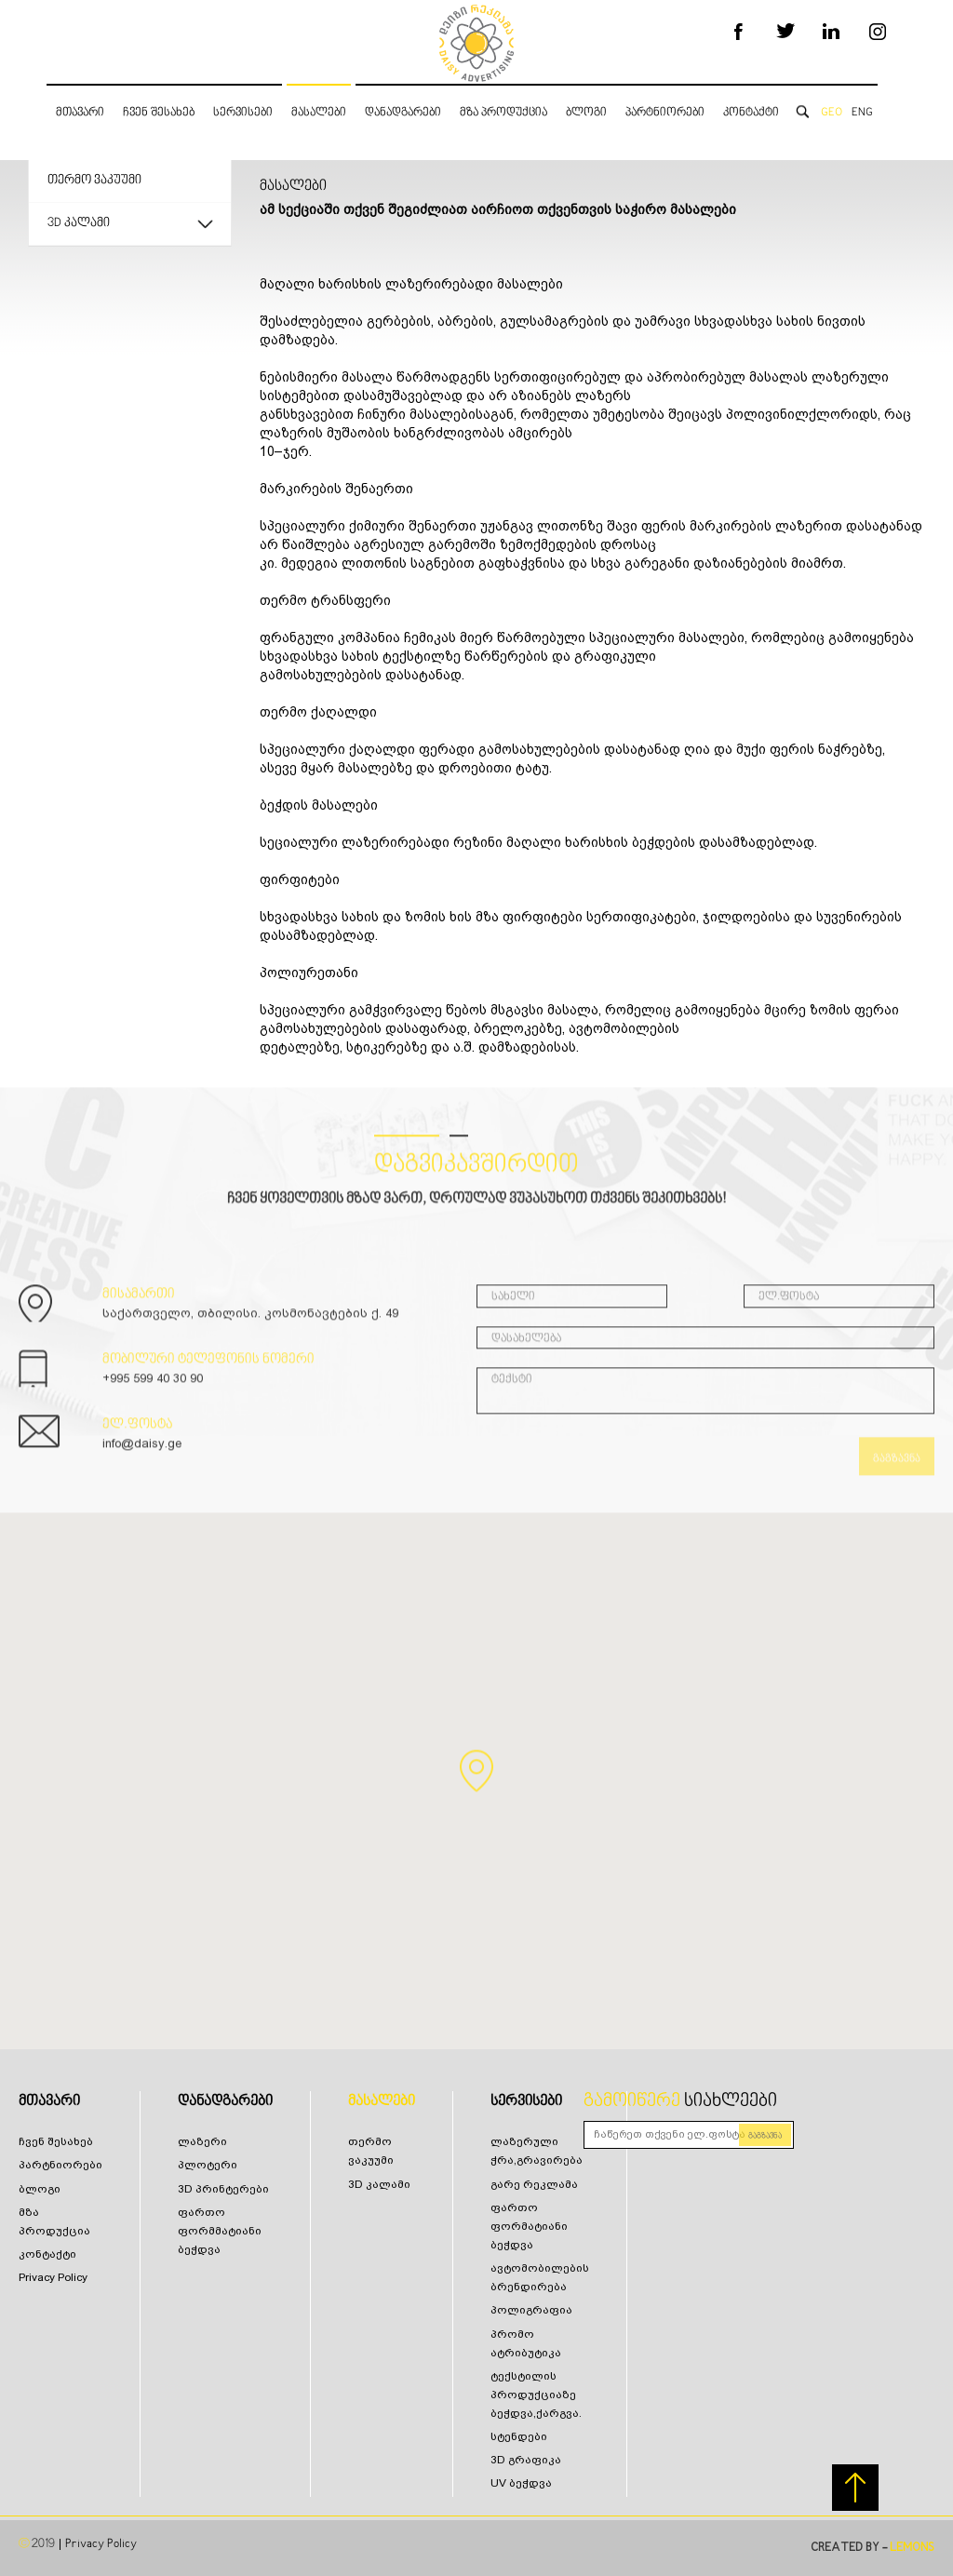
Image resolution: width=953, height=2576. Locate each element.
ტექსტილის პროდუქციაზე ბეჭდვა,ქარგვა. (536, 2394)
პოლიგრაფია (531, 2309)
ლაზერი (202, 2141)
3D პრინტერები (223, 2188)
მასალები (318, 113)
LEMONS (912, 2548)
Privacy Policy (53, 2277)
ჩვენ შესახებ (159, 113)
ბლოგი (586, 113)
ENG (862, 113)
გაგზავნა (896, 1505)
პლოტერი (207, 2164)
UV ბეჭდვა (521, 2482)
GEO (831, 113)
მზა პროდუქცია (503, 113)
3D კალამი (78, 223)
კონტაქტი (751, 113)
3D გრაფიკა (525, 2459)
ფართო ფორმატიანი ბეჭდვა (529, 2226)
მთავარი (80, 113)
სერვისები (243, 113)
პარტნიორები (665, 113)
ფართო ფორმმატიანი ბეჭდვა (220, 2231)
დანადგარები (403, 113)
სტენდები (518, 2436)
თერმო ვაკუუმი (94, 180)
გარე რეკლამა (534, 2184)
